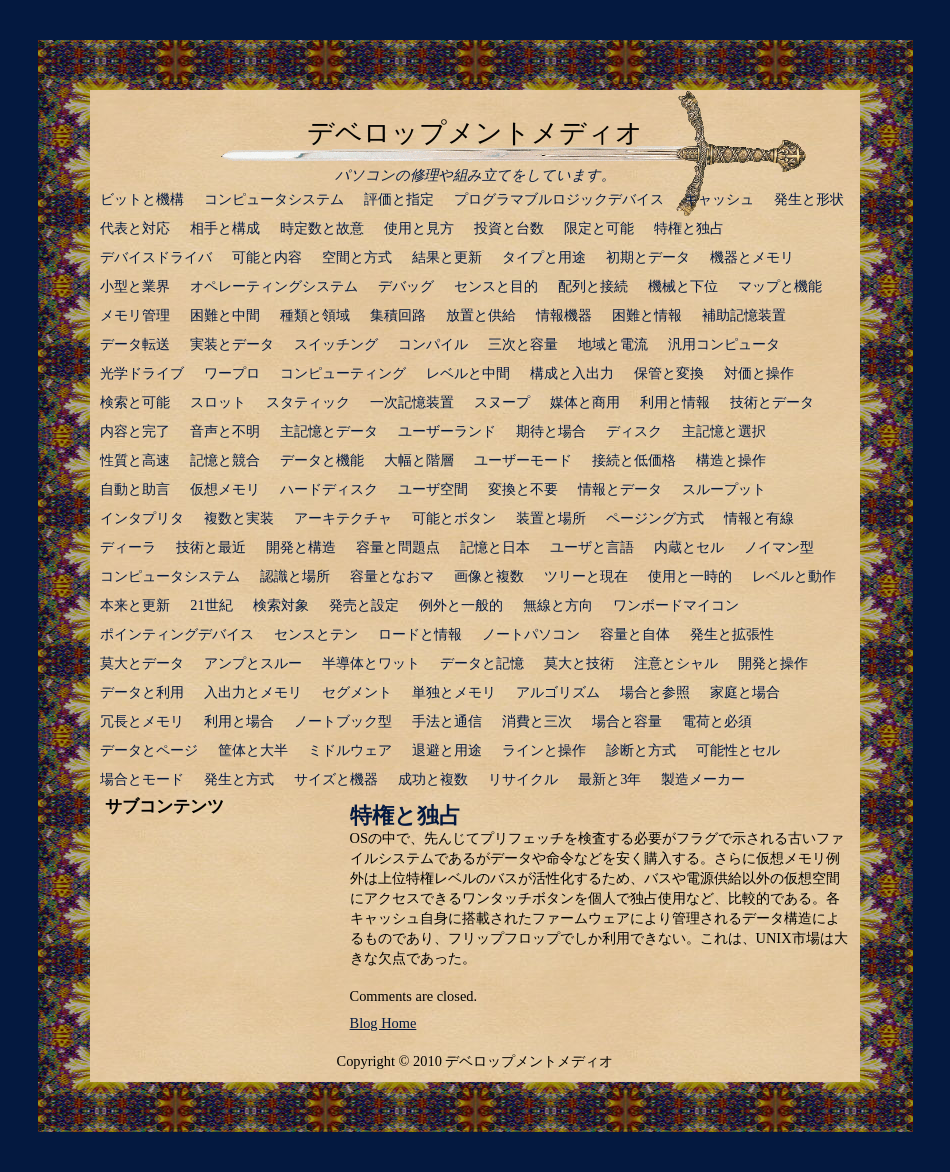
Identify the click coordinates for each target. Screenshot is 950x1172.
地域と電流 (613, 344)
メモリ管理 (135, 315)
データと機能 (322, 460)
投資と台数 (509, 228)
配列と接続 (593, 286)
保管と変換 (669, 373)
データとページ (149, 750)
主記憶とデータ (329, 431)
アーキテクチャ (343, 518)
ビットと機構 (142, 199)
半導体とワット (371, 663)
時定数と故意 (322, 228)
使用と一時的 (690, 576)
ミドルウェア (350, 750)
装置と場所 (551, 518)
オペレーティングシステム (274, 286)
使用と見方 (419, 228)
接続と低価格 (634, 460)
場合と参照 (655, 692)
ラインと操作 (544, 750)
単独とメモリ (454, 692)
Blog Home (383, 1023)
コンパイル (433, 344)
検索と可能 (135, 402)
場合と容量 (627, 721)
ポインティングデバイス (177, 634)
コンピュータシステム (274, 199)
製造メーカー (703, 779)
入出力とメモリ (253, 692)
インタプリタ (142, 518)
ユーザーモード (523, 460)
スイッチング (336, 344)
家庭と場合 (745, 692)
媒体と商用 (585, 402)
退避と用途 (447, 750)
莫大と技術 (579, 663)
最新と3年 (609, 779)
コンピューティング (343, 373)
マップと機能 (780, 286)
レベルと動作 (794, 576)
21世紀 (211, 605)
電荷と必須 (717, 721)
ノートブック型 (343, 721)
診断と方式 (641, 750)
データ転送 (135, 344)
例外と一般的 (461, 605)
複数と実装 (239, 518)
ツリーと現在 (586, 576)
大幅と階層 (419, 460)
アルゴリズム (558, 692)
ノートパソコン (531, 634)
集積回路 (398, 315)
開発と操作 (773, 663)
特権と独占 (689, 228)
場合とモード (142, 779)
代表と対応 (135, 228)
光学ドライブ (142, 373)
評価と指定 (399, 199)
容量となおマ (392, 576)
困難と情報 (647, 315)
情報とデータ (620, 489)
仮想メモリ (225, 489)
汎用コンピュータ (724, 344)
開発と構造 (301, 547)
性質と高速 (135, 460)
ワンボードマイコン (676, 605)
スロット (218, 402)
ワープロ (232, 373)
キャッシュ (719, 199)
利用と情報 (675, 402)
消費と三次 (537, 721)
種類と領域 (315, 315)
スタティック (308, 402)
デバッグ (406, 286)
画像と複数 (489, 576)
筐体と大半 (253, 750)
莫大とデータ (142, 663)
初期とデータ (648, 257)
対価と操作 (759, 373)
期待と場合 (551, 431)
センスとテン (316, 634)
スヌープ (502, 402)
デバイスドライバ (156, 257)
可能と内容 (267, 257)
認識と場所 (295, 576)
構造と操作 (731, 460)
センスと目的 (496, 286)
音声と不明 (225, 431)
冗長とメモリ (142, 721)
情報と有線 (759, 518)
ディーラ (128, 547)
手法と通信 (447, 721)
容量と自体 (635, 634)
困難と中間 (225, 315)
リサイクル (523, 779)
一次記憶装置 (412, 402)
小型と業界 (135, 286)
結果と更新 (447, 257)
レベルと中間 (468, 373)
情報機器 (564, 315)
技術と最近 (211, 547)
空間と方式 (357, 257)
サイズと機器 (336, 779)
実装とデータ (232, 344)
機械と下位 (683, 286)
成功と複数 (433, 779)
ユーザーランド (447, 431)
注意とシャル (676, 663)
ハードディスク (329, 489)
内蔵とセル (689, 547)
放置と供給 (481, 315)
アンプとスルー (253, 663)
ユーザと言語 (592, 547)
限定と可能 (599, 228)
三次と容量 (523, 344)
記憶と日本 (495, 547)
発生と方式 (239, 779)
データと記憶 (482, 663)
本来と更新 (135, 605)
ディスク (634, 431)
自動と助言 (135, 489)
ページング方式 (655, 518)
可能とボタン (454, 518)
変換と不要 (523, 489)
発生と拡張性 (732, 634)
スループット (724, 489)
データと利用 (142, 692)
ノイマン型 (779, 547)
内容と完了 (135, 431)
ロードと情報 (420, 634)
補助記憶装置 (744, 315)
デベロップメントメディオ (475, 133)
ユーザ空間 (433, 489)
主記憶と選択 (724, 431)
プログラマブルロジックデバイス (559, 199)
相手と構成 (225, 228)
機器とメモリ (752, 257)
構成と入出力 (572, 373)
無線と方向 (558, 605)
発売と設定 (364, 605)
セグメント (357, 692)
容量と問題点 (398, 547)
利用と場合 (239, 721)
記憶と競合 (225, 460)
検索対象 (281, 605)
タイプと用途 (544, 257)
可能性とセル (738, 750)
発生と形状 (809, 199)
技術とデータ (772, 402)
